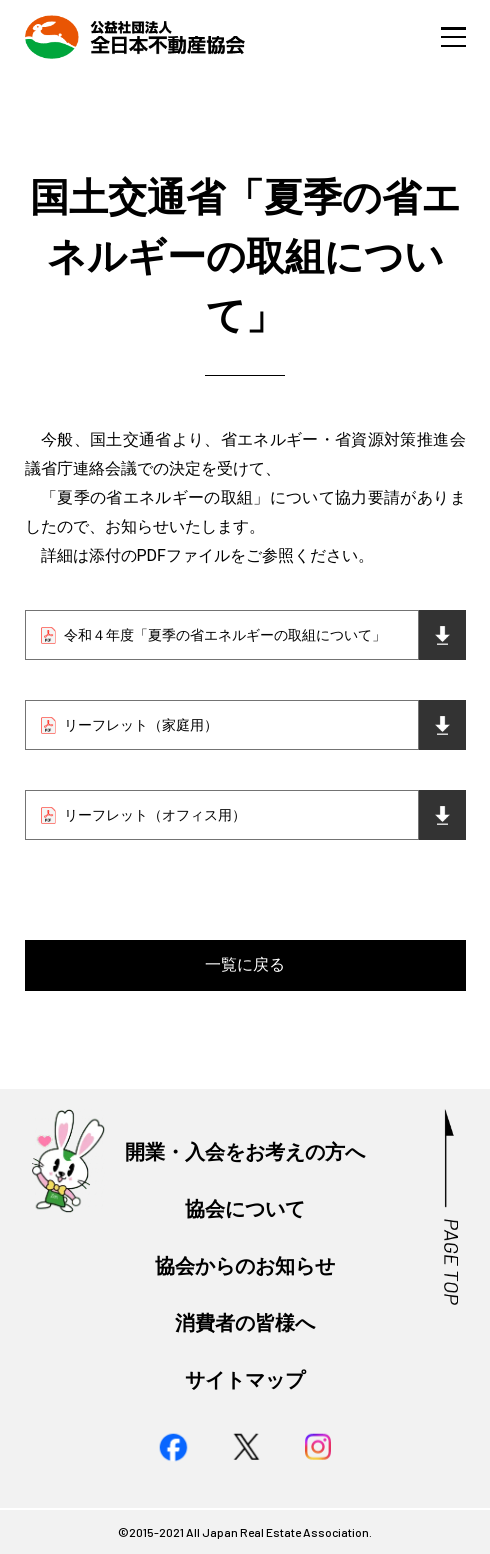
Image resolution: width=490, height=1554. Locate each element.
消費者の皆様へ (245, 1323)
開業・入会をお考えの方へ (245, 1152)
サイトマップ (245, 1380)
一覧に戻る (245, 964)
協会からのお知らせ (245, 1266)
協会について (245, 1209)
